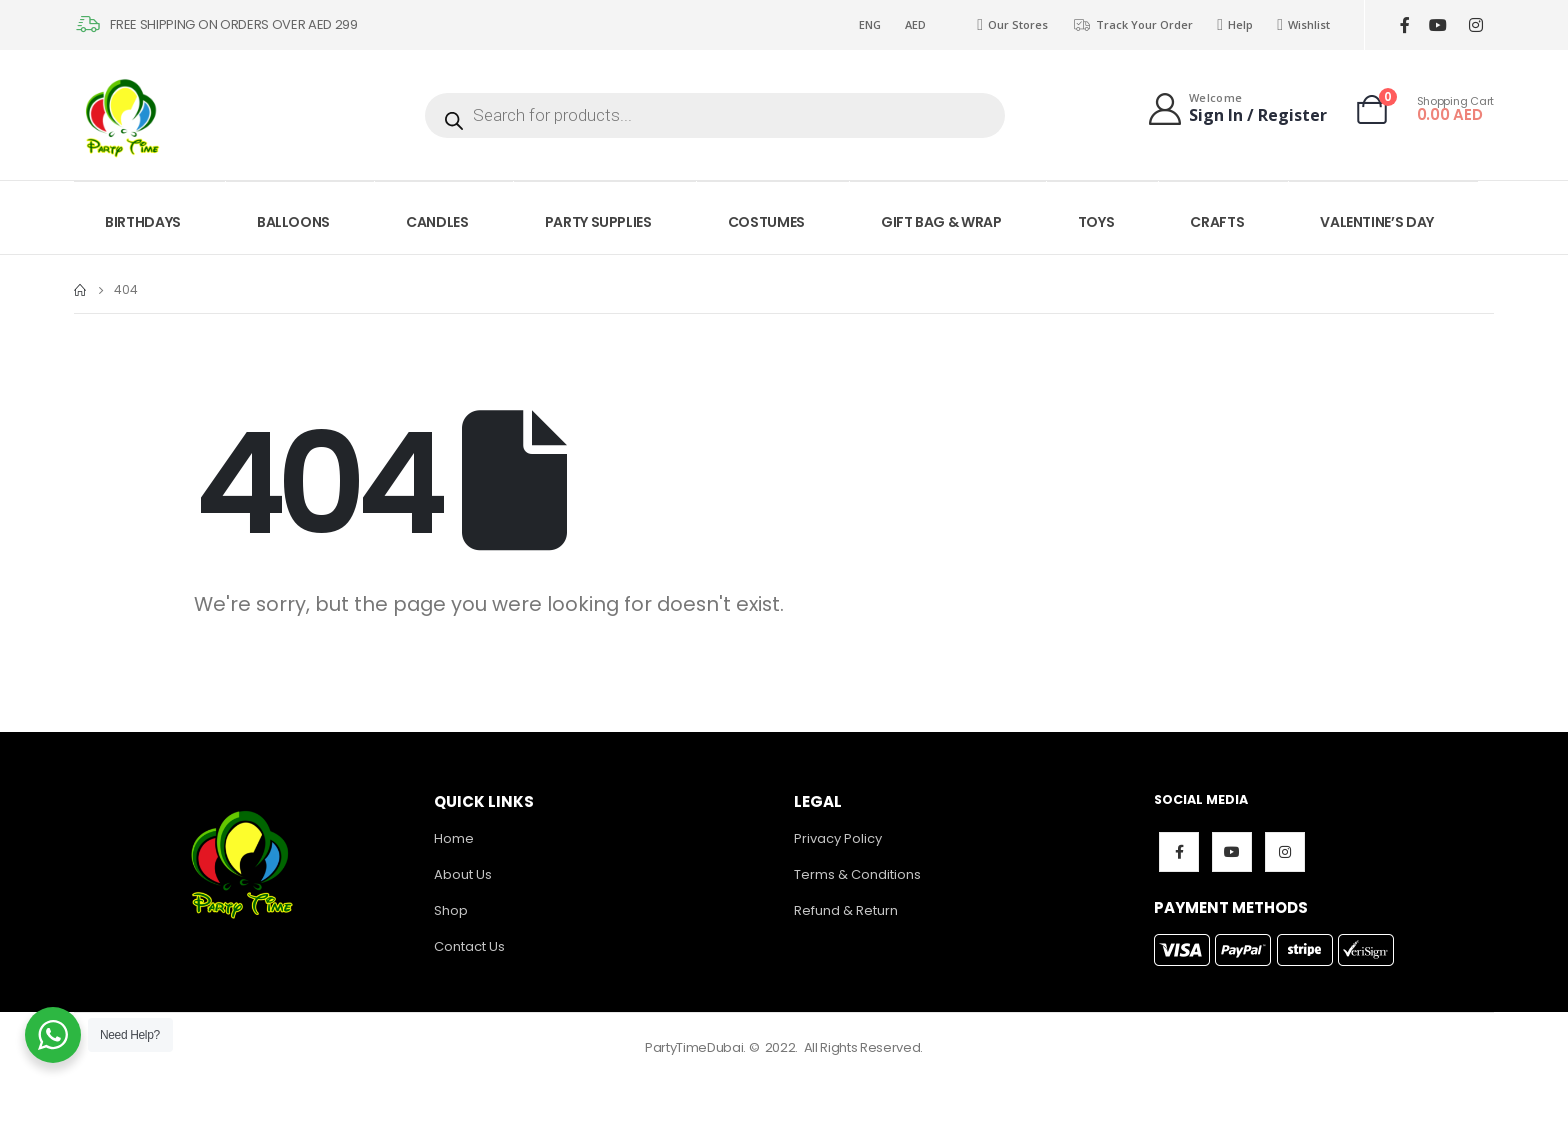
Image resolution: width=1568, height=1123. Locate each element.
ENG (870, 24)
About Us (463, 874)
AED (915, 24)
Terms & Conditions (857, 874)
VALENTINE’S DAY (1377, 222)
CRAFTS (1217, 222)
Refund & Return (846, 910)
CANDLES (437, 222)
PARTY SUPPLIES (598, 222)
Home (454, 838)
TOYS (1096, 222)
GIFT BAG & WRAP (941, 222)
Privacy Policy (838, 838)
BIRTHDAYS (143, 222)
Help (1235, 25)
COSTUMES (766, 222)
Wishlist (1303, 25)
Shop (451, 910)
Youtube (1232, 852)
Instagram (1285, 852)
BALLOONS (293, 222)
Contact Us (469, 946)
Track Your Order (1132, 25)
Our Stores (1012, 25)
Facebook (1179, 852)
